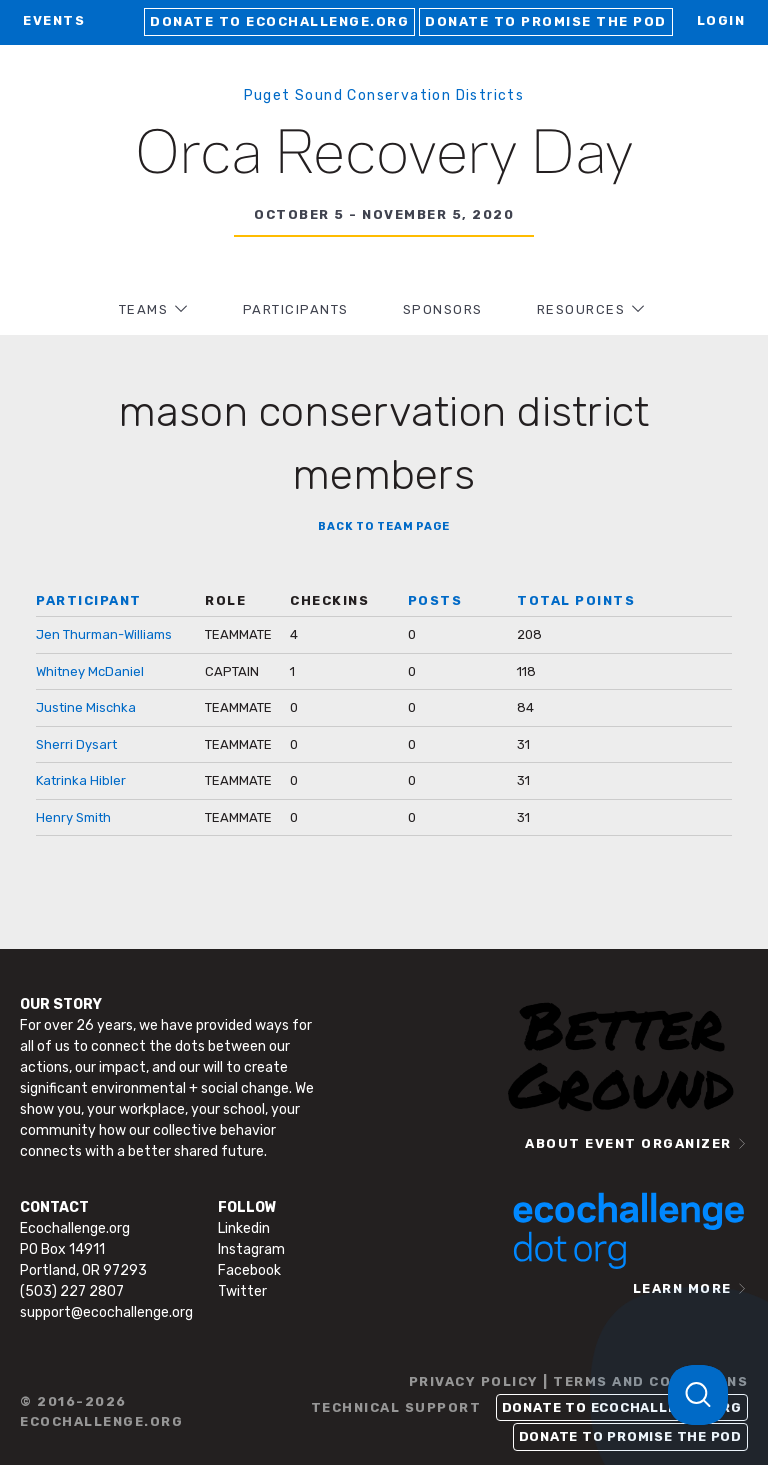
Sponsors (443, 309)
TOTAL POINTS (576, 600)
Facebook (249, 1270)
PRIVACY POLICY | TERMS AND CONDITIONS (579, 1381)
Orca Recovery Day (384, 156)
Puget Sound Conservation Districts (384, 95)
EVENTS (54, 20)
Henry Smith (73, 817)
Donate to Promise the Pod (546, 21)
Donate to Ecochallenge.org (279, 21)
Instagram (251, 1249)
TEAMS (144, 309)
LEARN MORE (682, 1288)
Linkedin (244, 1228)
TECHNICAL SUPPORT (396, 1407)
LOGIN (721, 20)
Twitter (242, 1291)
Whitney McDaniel (90, 671)
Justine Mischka (86, 707)
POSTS (435, 600)
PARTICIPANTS (296, 309)
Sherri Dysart (76, 744)
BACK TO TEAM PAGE (384, 526)
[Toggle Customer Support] (698, 1395)
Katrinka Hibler (81, 780)
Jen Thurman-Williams (104, 634)
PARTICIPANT (89, 600)
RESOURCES (581, 309)
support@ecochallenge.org (106, 1312)
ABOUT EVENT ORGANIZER (628, 1143)
